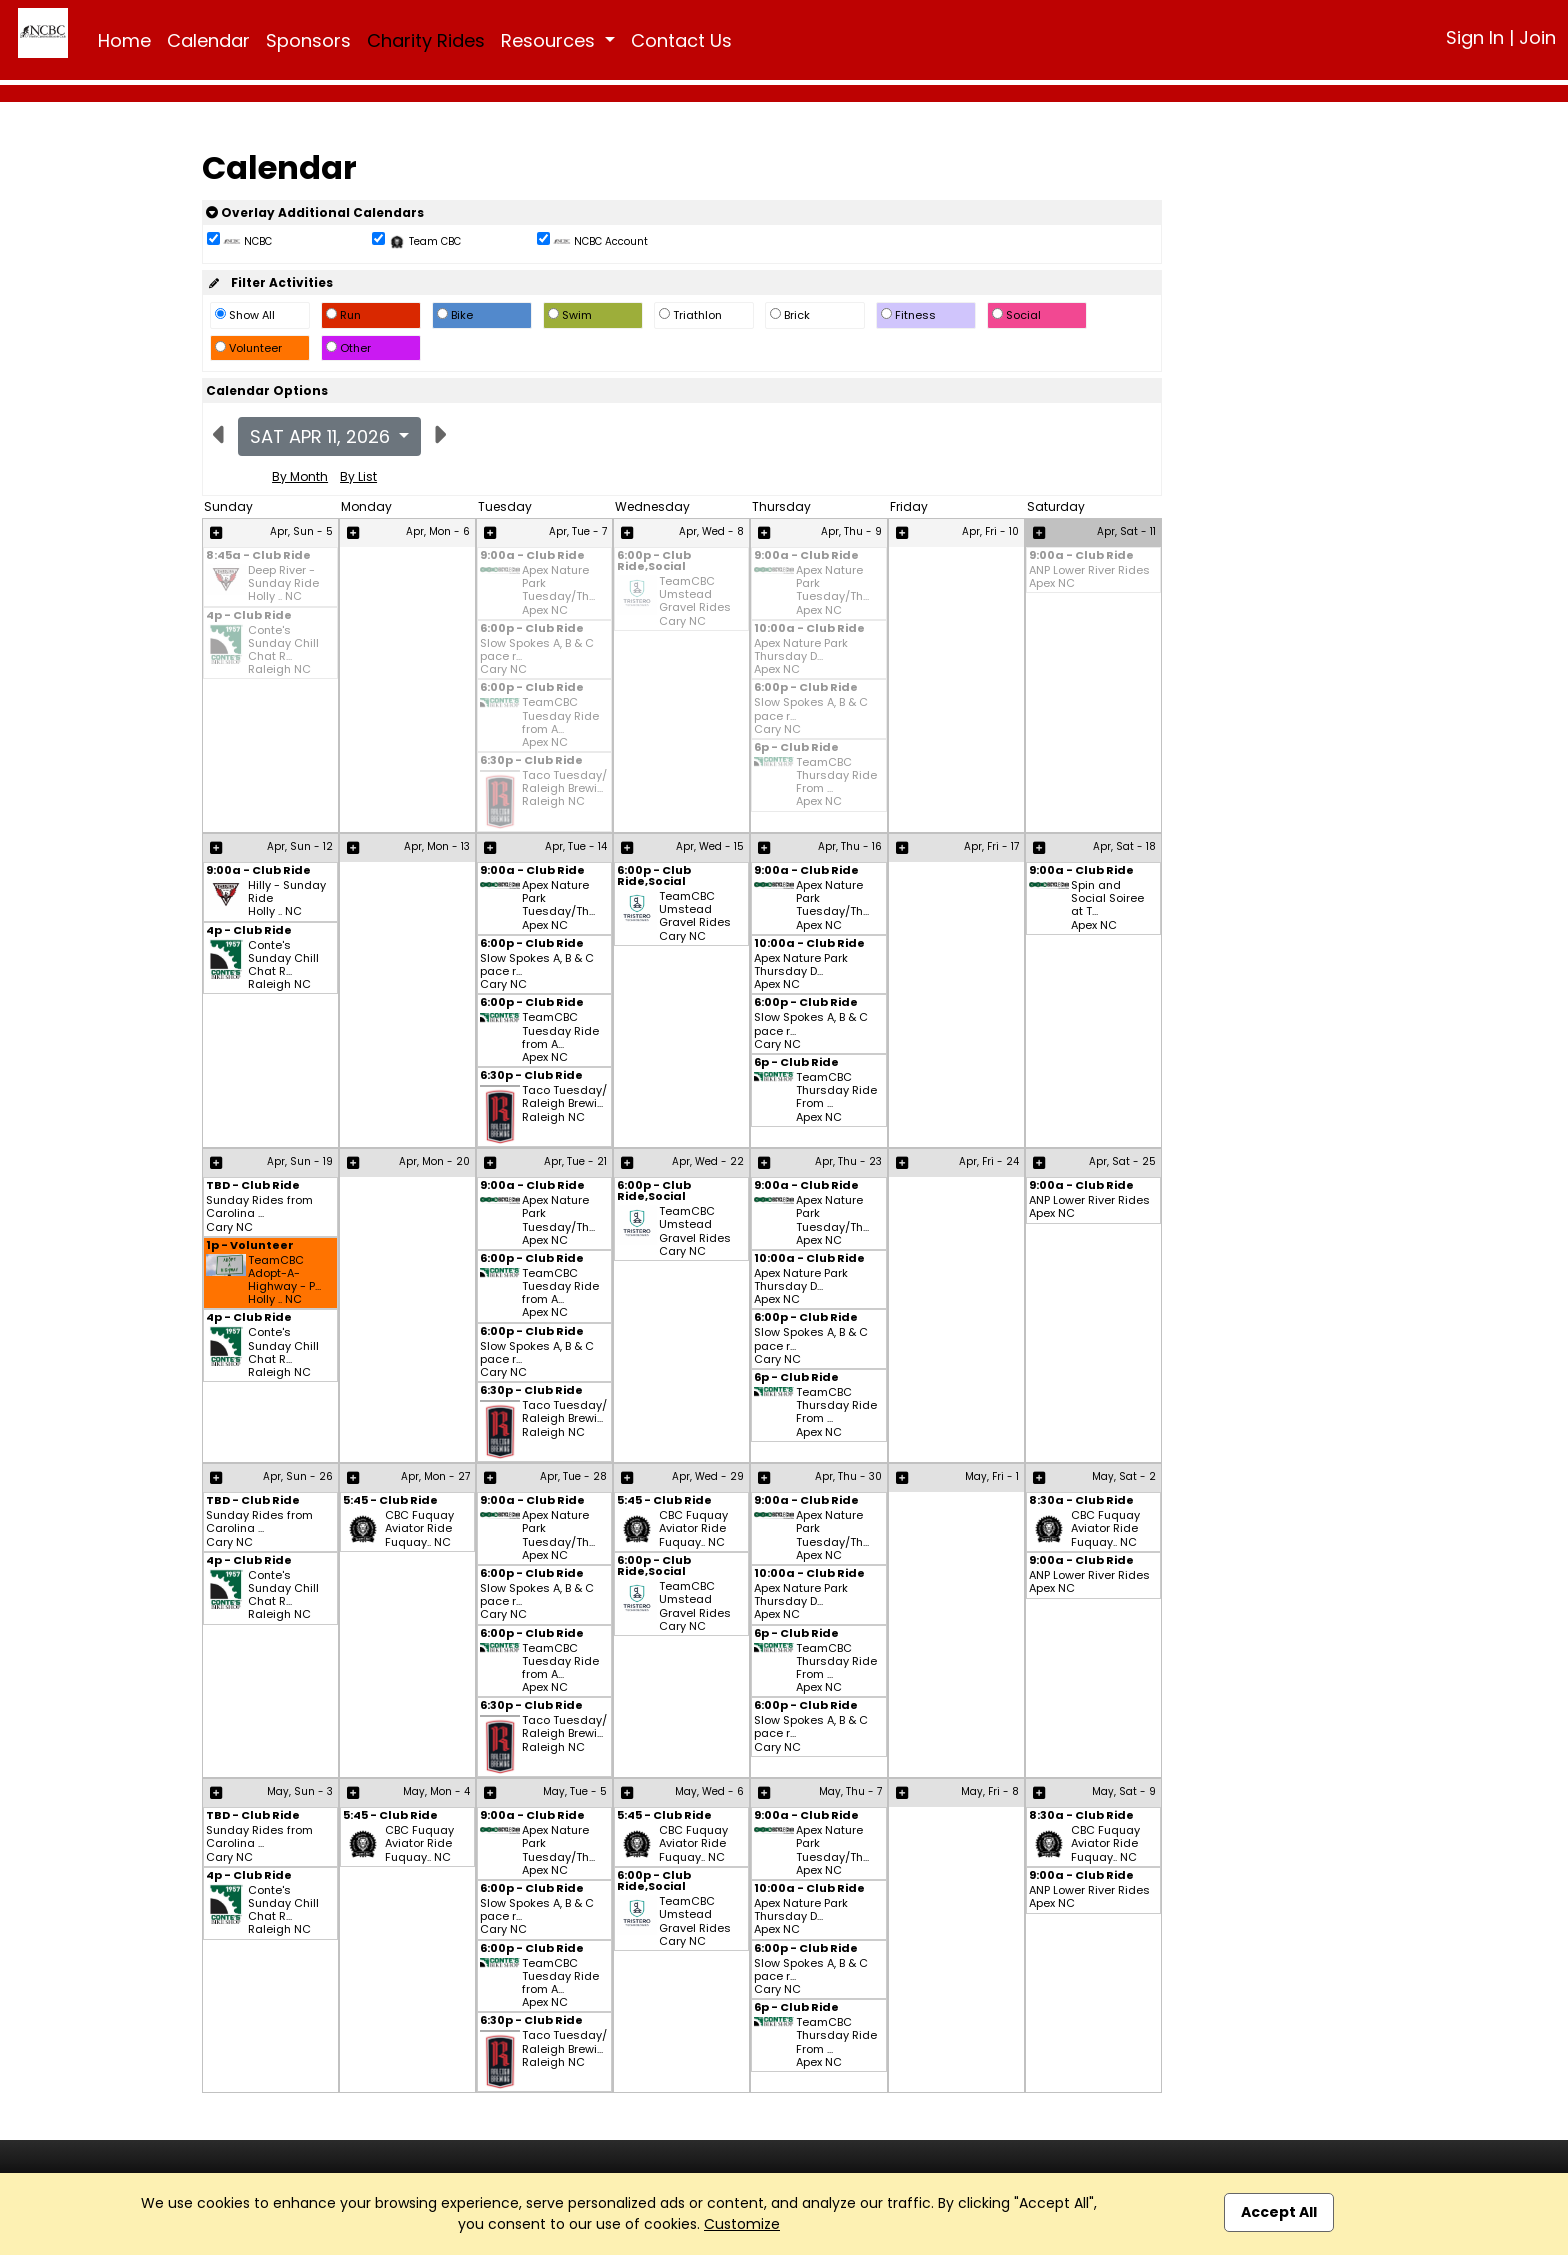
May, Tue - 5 (575, 1791)
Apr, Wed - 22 (708, 1161)
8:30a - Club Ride (1081, 1501)
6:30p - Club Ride (531, 761)
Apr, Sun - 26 (298, 1476)
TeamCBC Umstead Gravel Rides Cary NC (695, 601)
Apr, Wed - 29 (708, 1476)
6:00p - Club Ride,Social (654, 562)
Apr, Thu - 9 (851, 531)
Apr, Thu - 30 (848, 1476)
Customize (742, 2224)
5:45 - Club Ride (390, 1501)
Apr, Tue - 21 (575, 1161)
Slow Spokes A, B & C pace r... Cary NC (537, 657)
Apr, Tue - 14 (576, 846)
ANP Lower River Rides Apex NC (1089, 577)
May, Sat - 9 (1124, 1791)
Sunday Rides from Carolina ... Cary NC (259, 1214)
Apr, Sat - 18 (1124, 846)
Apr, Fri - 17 (991, 846)
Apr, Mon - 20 (434, 1161)
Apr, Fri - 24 (989, 1161)
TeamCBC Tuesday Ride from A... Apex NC (560, 722)
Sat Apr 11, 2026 (322, 436)
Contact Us (681, 40)
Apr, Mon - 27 (435, 1476)
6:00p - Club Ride (532, 629)
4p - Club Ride (249, 616)
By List (358, 476)
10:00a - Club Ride (809, 629)
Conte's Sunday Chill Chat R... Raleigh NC (283, 650)
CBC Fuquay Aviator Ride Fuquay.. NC (419, 1529)
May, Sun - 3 (300, 1791)
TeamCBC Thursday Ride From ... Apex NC (836, 782)
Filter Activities (269, 282)
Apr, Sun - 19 (300, 1161)
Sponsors (308, 40)
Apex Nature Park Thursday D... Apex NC (801, 657)
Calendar (208, 40)
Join (1537, 37)
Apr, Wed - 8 (711, 531)
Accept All (1279, 2212)
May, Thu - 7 (850, 1791)
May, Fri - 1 (992, 1476)
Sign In (1475, 37)
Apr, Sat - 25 (1122, 1161)
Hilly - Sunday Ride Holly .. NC (287, 899)
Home (124, 40)
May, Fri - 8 (990, 1791)
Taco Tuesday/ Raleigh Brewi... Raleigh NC (564, 789)
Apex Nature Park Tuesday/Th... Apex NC (558, 590)
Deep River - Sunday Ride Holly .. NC (283, 584)
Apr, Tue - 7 (578, 531)
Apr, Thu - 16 (850, 846)
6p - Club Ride (796, 748)
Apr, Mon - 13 (437, 846)
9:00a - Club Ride (532, 556)
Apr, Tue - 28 (573, 1476)
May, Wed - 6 (709, 1791)
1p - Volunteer (250, 1246)
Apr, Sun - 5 (301, 531)
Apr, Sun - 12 (300, 846)
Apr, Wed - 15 (710, 846)
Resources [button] (550, 40)
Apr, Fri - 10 (990, 531)
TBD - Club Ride (253, 1186)
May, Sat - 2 (1124, 1476)
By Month (300, 476)
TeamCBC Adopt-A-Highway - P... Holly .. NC (284, 1280)
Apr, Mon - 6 (438, 531)
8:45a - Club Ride (258, 556)
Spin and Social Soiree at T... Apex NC (1107, 905)
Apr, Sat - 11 (1126, 531)
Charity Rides (426, 40)
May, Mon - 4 (436, 1791)
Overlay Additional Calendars (315, 212)
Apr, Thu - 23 (848, 1161)
